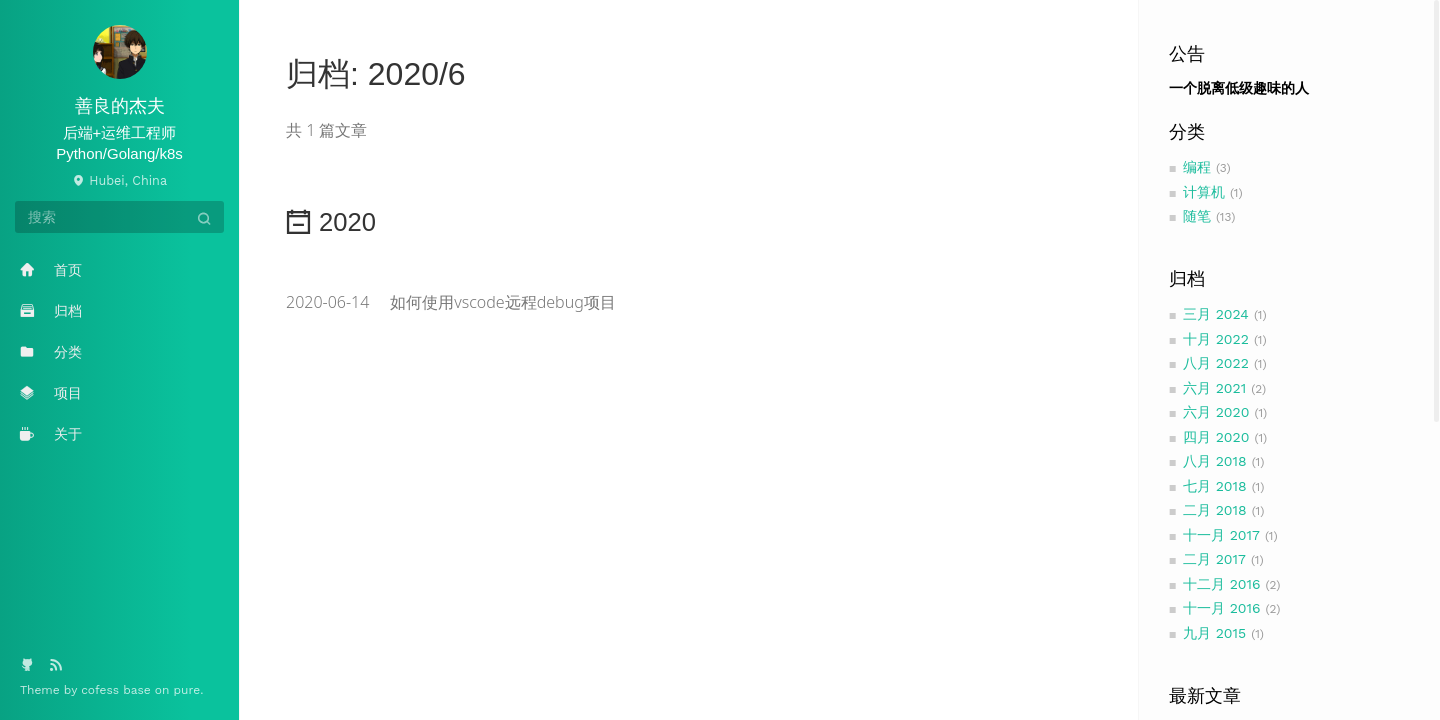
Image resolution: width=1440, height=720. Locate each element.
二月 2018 (1215, 510)
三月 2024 (1216, 314)
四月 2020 (1216, 437)
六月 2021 (1214, 388)
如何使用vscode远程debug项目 (451, 302)
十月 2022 (1216, 339)
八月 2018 (1215, 461)
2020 (331, 222)
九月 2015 (1214, 633)
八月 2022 (1216, 363)
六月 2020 (1216, 412)
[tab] (689, 215)
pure (187, 690)
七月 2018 (1215, 486)
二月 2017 (1214, 559)
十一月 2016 (1222, 608)
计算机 (1204, 192)
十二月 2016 (1222, 584)
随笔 (1197, 216)
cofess (102, 690)
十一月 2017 (1221, 535)
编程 (1197, 167)
